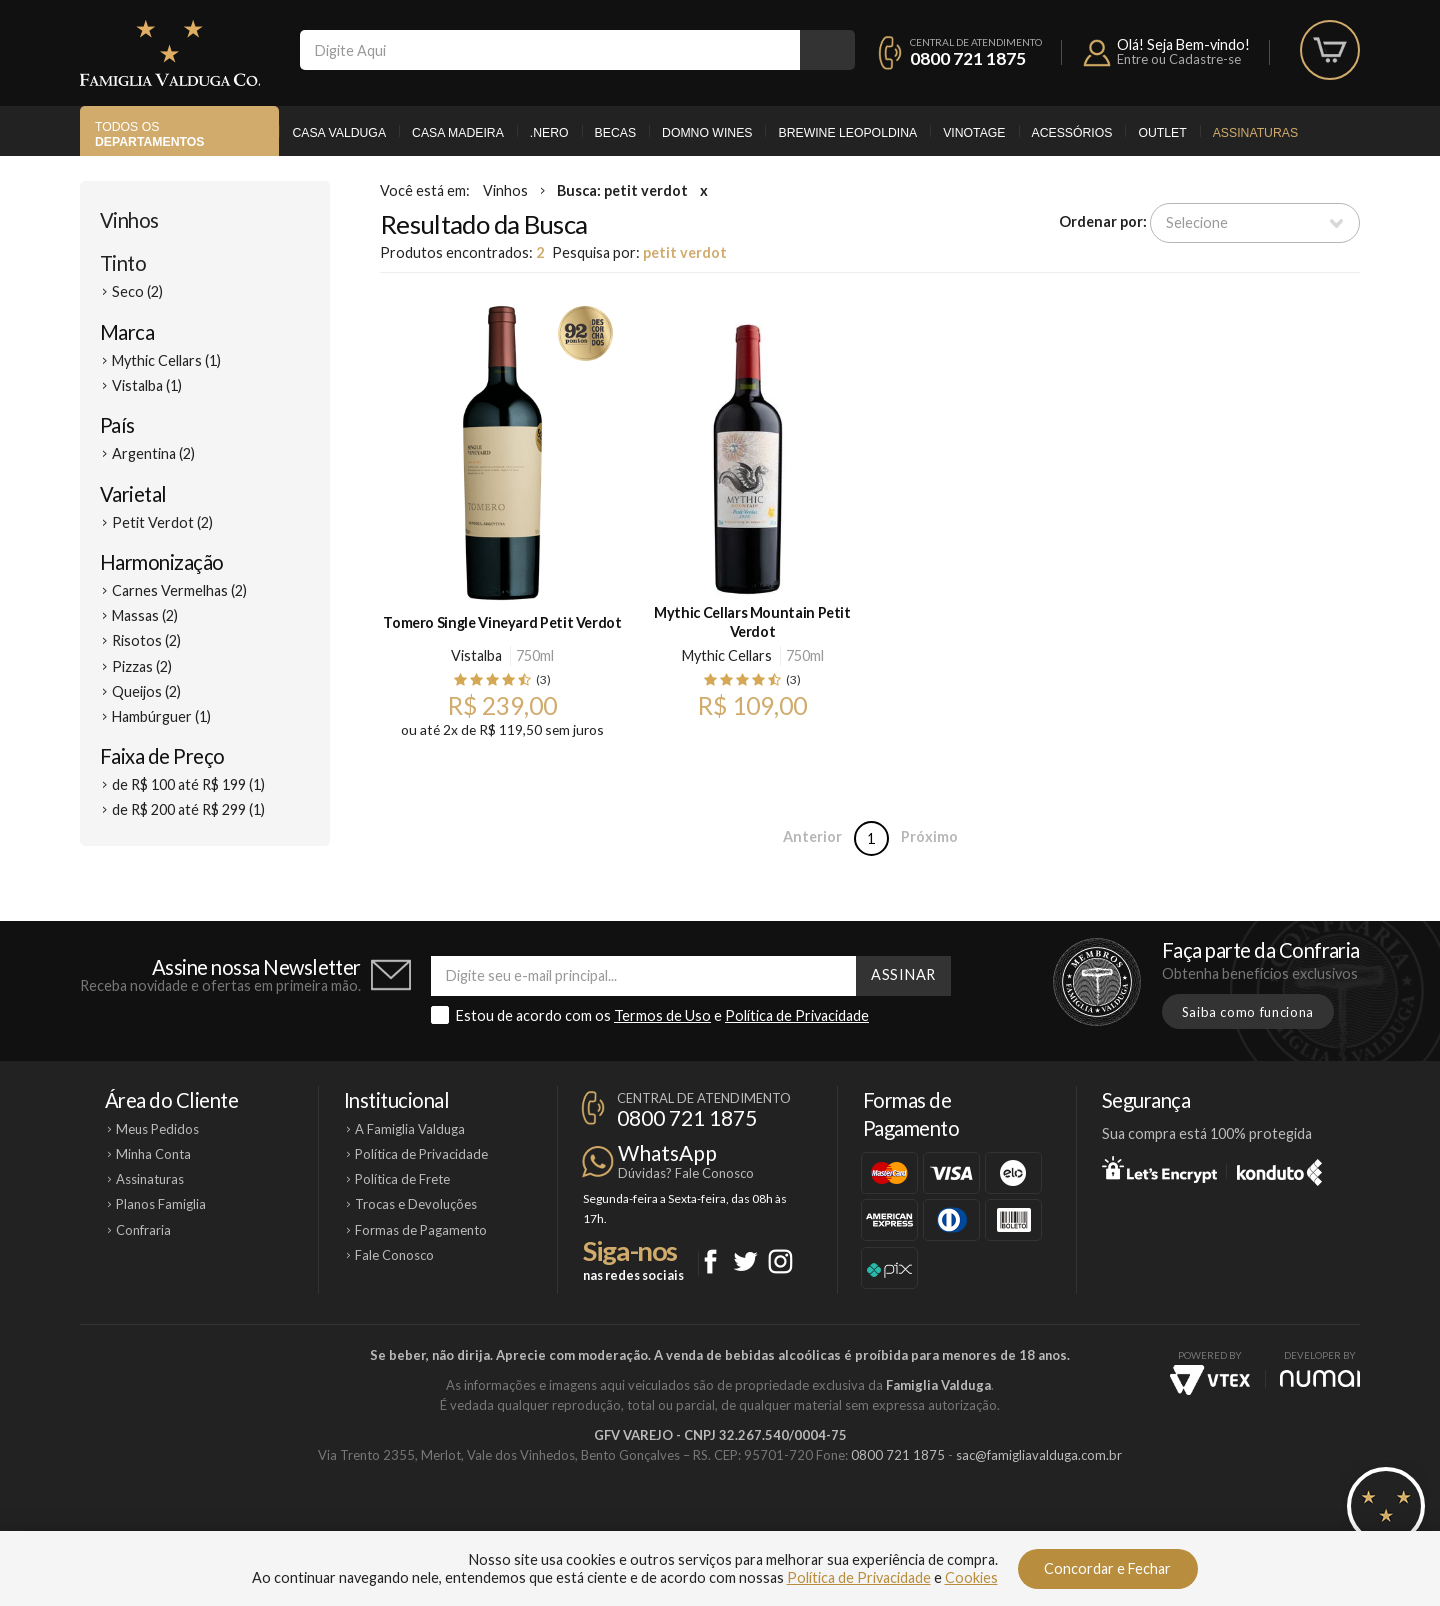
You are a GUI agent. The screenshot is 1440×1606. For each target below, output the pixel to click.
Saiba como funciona (1248, 1012)
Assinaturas (1255, 133)
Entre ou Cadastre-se (1179, 59)
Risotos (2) (146, 640)
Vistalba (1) (147, 385)
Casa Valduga (339, 133)
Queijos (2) (146, 691)
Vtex (1210, 1380)
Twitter (745, 1261)
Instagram (780, 1261)
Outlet (1162, 133)
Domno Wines (707, 133)
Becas (615, 133)
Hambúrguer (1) (161, 716)
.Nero (549, 133)
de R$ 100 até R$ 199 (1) (188, 784)
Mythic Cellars (727, 655)
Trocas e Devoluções (416, 1204)
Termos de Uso (662, 1015)
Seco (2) (137, 291)
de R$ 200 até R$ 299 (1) (188, 809)
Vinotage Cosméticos (1017, 1523)
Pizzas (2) (142, 666)
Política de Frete (402, 1179)
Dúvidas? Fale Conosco (686, 1173)
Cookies (971, 1577)
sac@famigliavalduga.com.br (1039, 1455)
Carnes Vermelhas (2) (179, 590)
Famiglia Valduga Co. (170, 53)
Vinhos (129, 220)
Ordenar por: (1103, 221)
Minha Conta (153, 1154)
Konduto (1279, 1169)
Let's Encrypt (1159, 1169)
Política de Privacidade (797, 1015)
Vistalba (476, 655)
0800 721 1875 (968, 58)
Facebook (710, 1261)
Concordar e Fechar (1107, 1568)
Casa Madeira (458, 133)
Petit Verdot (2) (162, 522)
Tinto (123, 263)
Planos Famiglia (161, 1204)
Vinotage (974, 133)
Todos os (149, 134)
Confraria (143, 1230)
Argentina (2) (153, 453)
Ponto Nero (779, 1523)
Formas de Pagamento (421, 1230)
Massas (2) (145, 615)
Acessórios (1072, 133)
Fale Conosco (394, 1255)
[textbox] (550, 50)
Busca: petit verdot (622, 190)
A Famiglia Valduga (410, 1129)
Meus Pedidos (157, 1129)
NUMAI (1320, 1378)
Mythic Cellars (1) (166, 360)
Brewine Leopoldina (847, 133)
